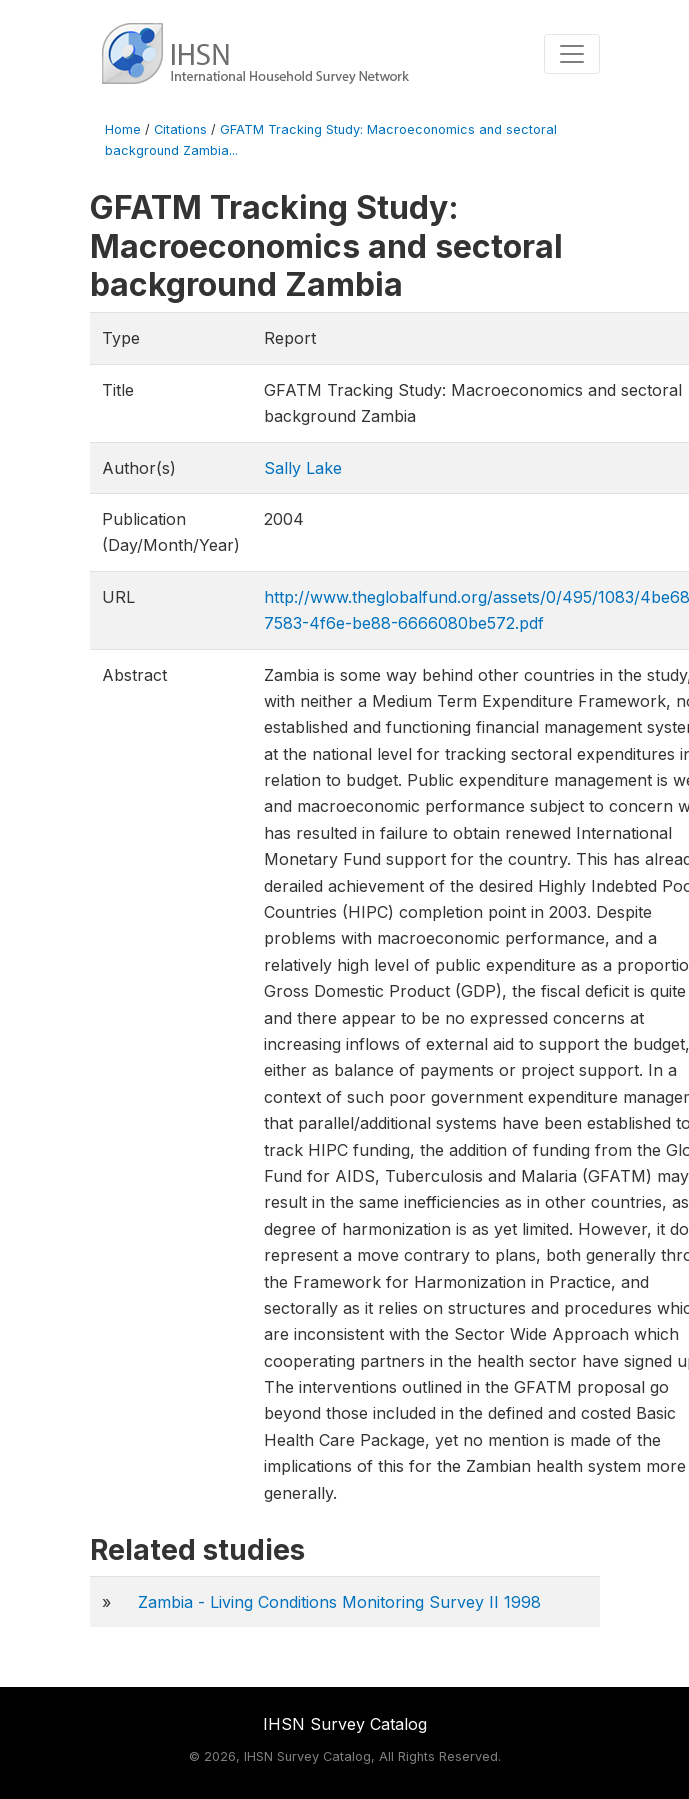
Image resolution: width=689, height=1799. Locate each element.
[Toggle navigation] (572, 54)
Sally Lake (303, 468)
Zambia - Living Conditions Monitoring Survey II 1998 (339, 1602)
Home (123, 129)
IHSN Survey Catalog (345, 1724)
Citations (180, 129)
